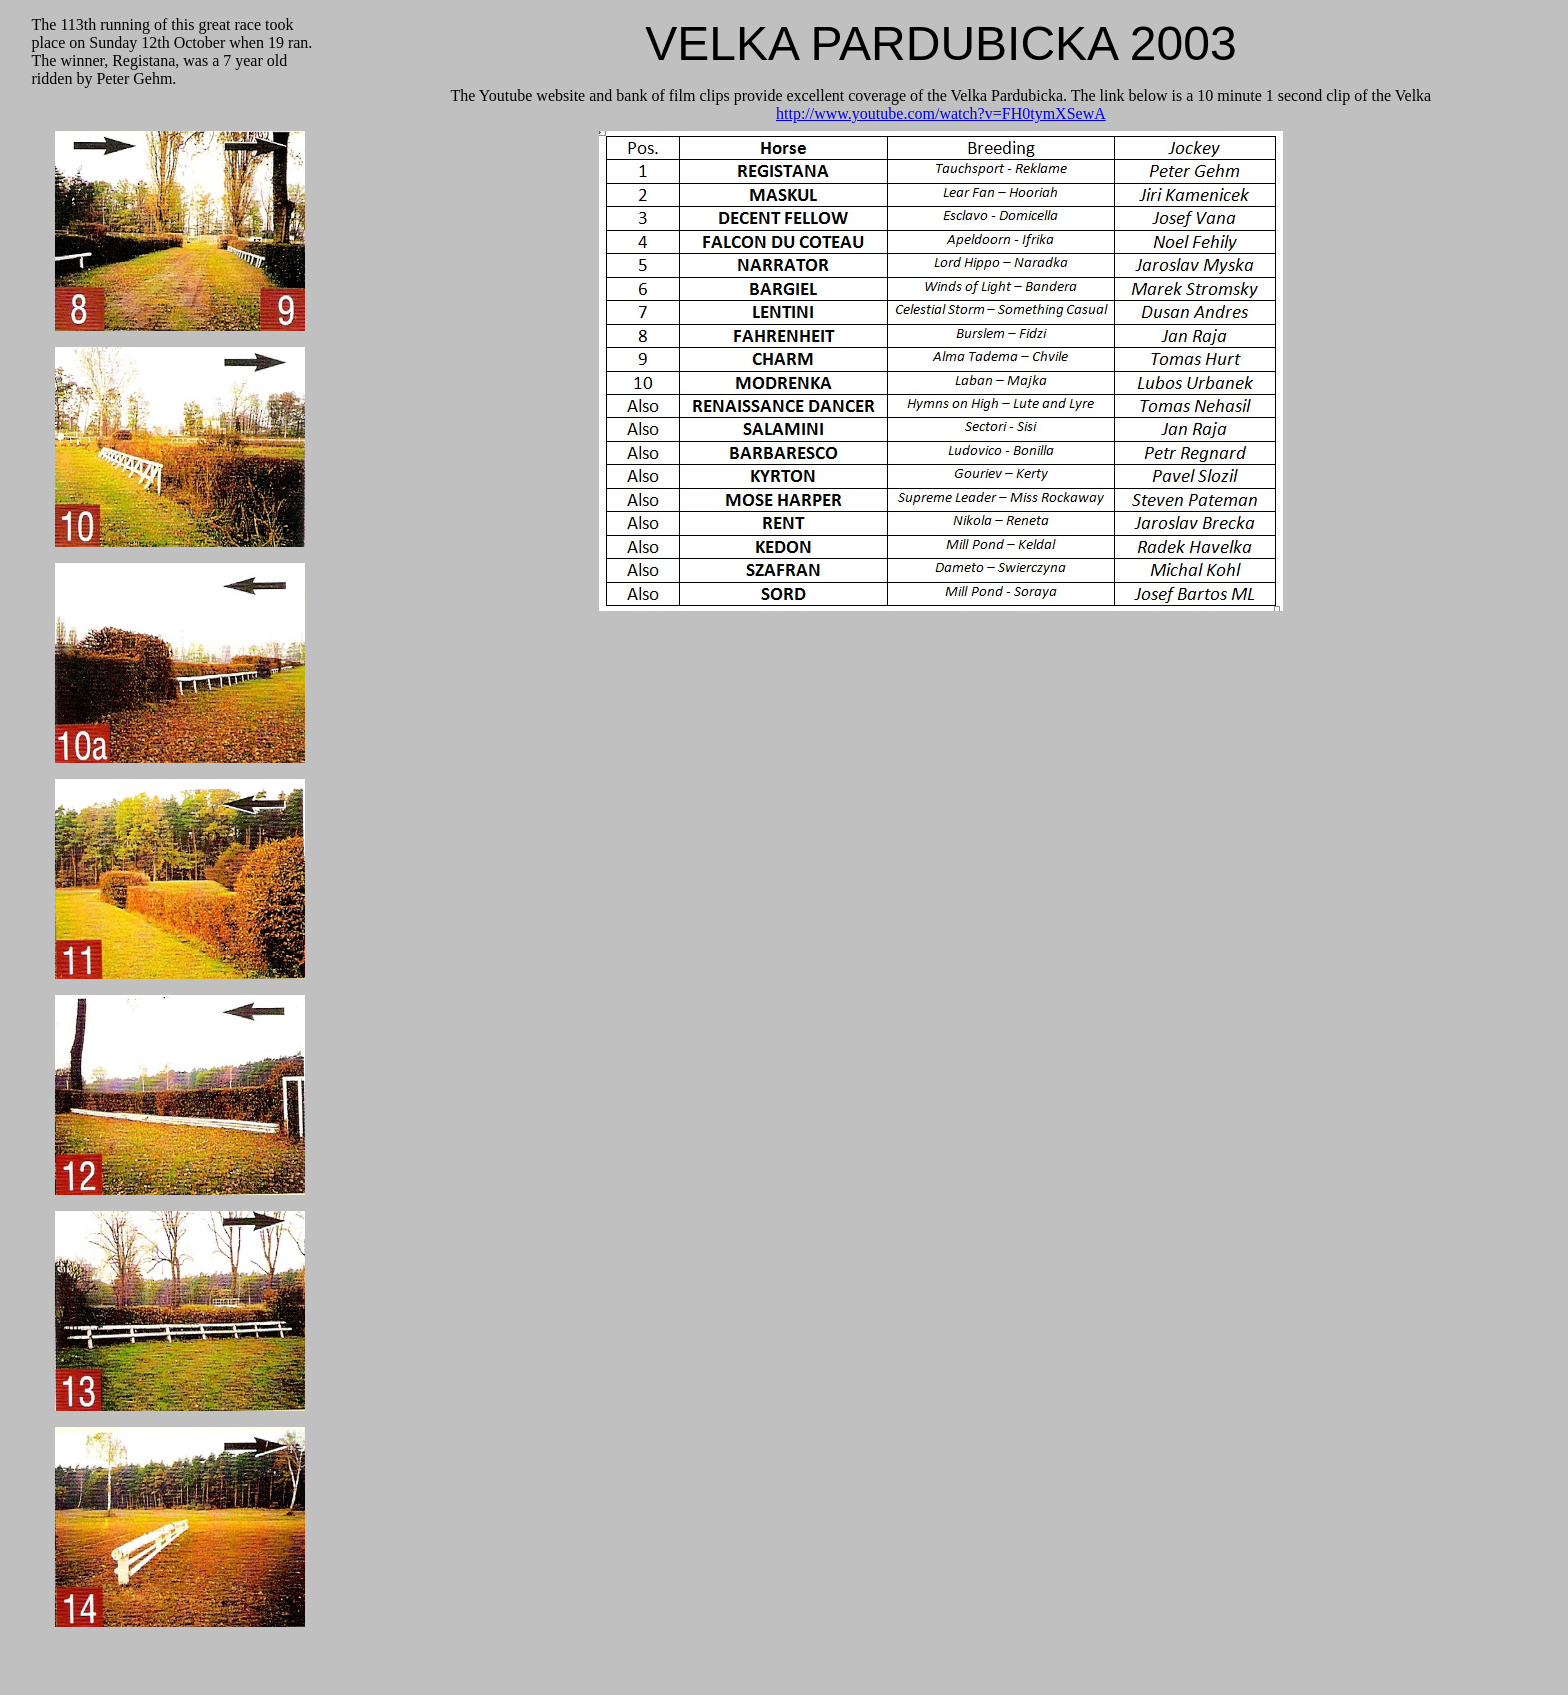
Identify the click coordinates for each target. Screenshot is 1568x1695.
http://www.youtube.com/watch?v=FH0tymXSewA (941, 113)
